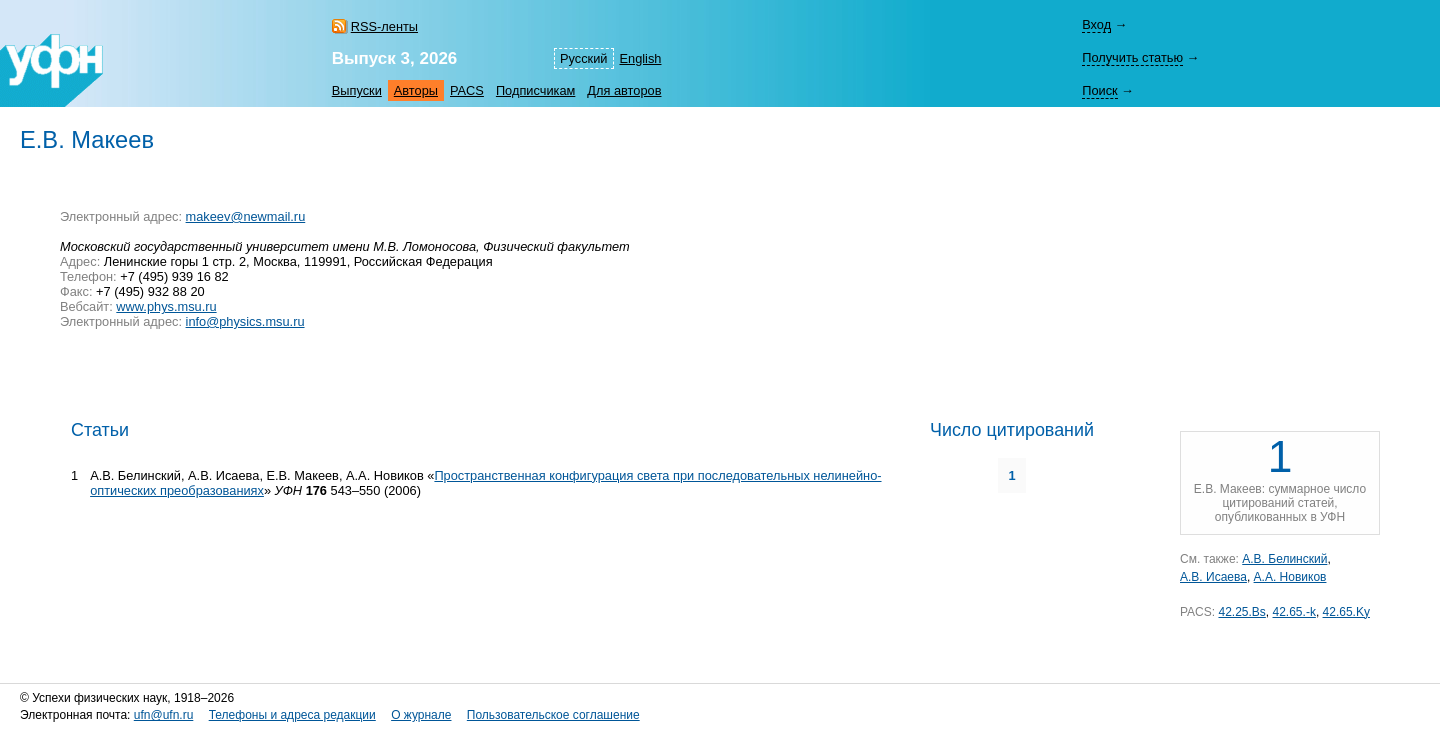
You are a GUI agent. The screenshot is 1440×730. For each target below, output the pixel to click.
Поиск (1099, 90)
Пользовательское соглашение (553, 715)
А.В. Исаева (1213, 577)
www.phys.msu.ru (166, 306)
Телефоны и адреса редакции (292, 715)
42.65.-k (1294, 612)
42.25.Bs (1241, 612)
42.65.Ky (1346, 612)
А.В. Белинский (1284, 559)
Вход (1096, 24)
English (641, 58)
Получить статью (1132, 57)
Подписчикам (535, 90)
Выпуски (357, 90)
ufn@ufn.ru (164, 715)
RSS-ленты (384, 26)
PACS (467, 90)
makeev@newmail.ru (246, 216)
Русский (583, 58)
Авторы (416, 90)
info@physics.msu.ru (245, 321)
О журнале (421, 715)
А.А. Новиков (1290, 577)
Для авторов (624, 90)
